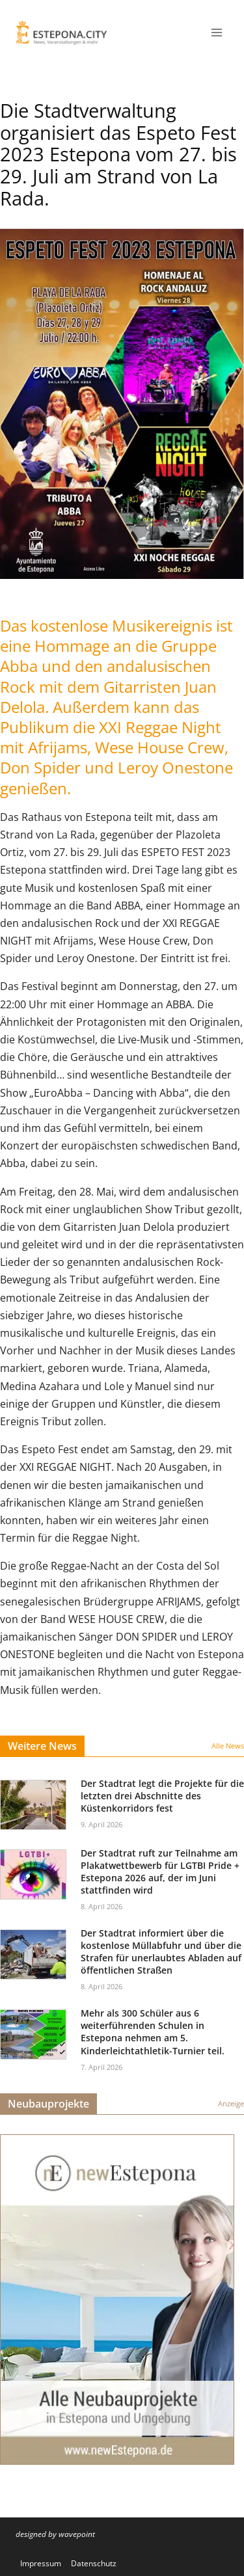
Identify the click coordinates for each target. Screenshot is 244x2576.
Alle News (227, 1746)
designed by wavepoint (55, 2534)
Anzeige (231, 2103)
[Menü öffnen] (216, 32)
